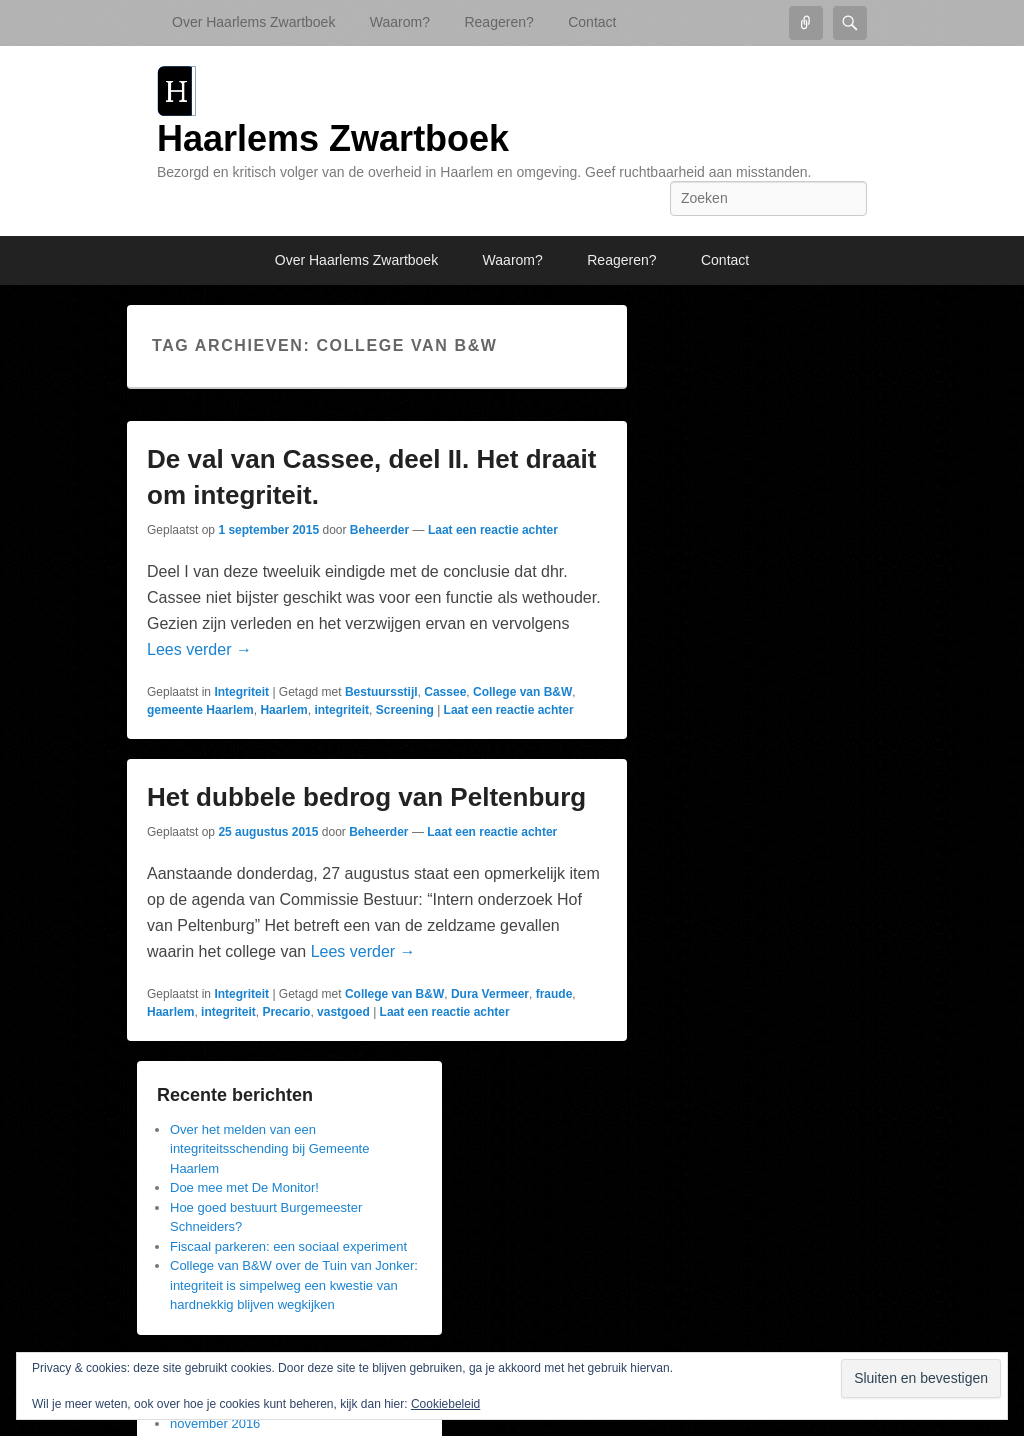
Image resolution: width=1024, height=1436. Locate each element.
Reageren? (498, 22)
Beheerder (379, 530)
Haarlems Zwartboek (333, 138)
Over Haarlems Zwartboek (253, 22)
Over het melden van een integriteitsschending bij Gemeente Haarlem (269, 1149)
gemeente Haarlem (200, 710)
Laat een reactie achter (493, 530)
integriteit (341, 710)
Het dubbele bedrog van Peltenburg (366, 797)
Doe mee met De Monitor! (244, 1187)
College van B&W (522, 692)
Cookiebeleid (445, 1404)
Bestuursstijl (381, 692)
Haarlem (283, 710)
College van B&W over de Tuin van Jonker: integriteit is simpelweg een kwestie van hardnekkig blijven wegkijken (294, 1285)
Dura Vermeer (490, 994)
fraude (554, 994)
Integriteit (241, 692)
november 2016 (215, 1423)
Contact (592, 22)
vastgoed (343, 1012)
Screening (405, 710)
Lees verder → (199, 649)
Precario (286, 1012)
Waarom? (400, 22)
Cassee (445, 692)
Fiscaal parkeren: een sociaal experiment (288, 1246)
